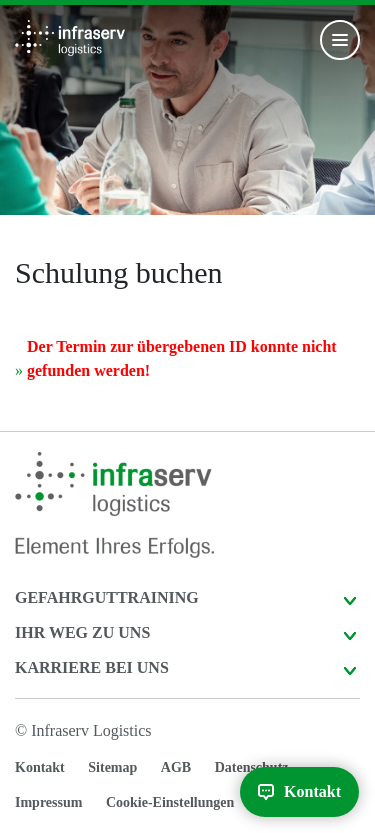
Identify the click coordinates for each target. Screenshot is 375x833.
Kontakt (40, 767)
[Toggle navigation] (340, 40)
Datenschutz (252, 767)
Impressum (48, 802)
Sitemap (112, 767)
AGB (176, 767)
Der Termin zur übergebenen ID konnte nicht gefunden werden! (182, 358)
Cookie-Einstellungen (170, 802)
